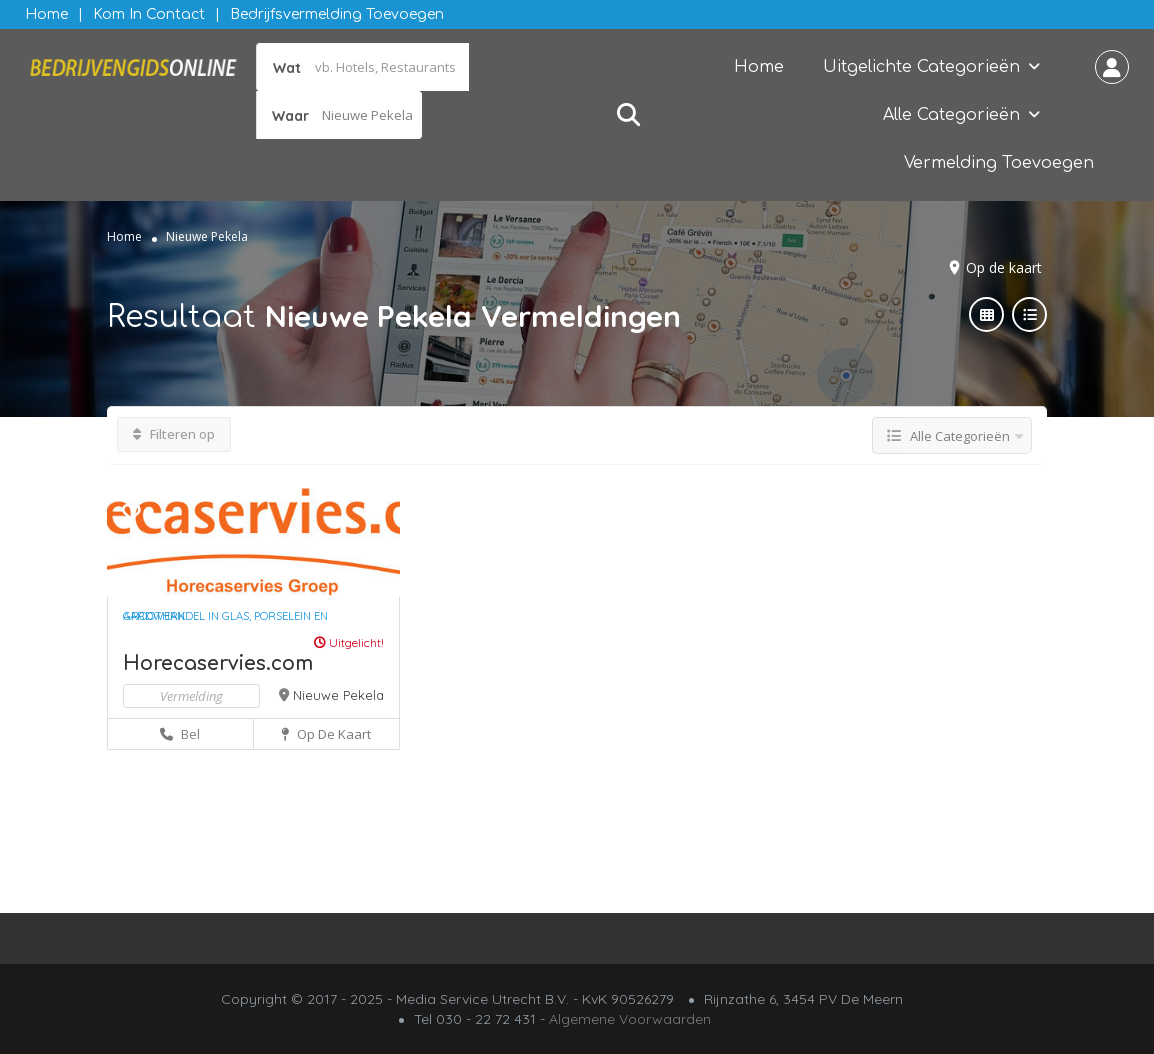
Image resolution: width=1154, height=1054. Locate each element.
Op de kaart (1004, 267)
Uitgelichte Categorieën (921, 67)
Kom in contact (149, 14)
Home (46, 14)
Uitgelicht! (349, 642)
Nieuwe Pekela (338, 695)
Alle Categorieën (951, 115)
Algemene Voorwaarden (630, 1019)
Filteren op (174, 434)
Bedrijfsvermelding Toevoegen (337, 14)
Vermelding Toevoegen (999, 163)
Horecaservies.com (218, 663)
